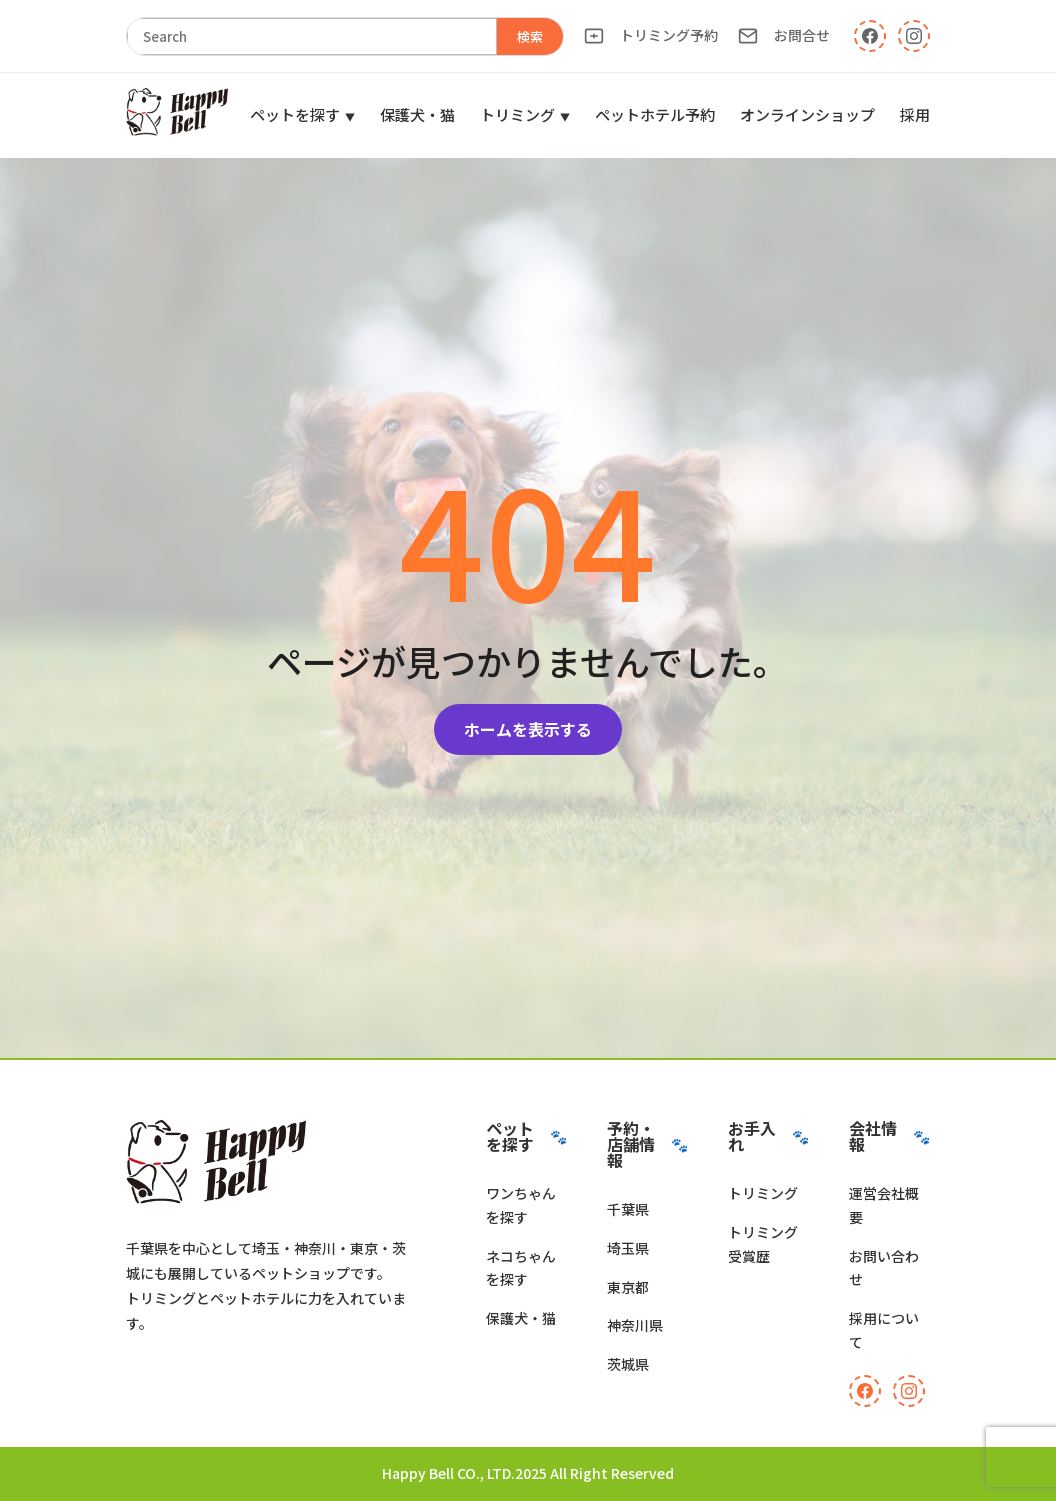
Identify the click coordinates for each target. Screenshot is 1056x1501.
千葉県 (628, 1209)
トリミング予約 (651, 35)
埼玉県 (628, 1248)
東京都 (628, 1287)
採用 (915, 114)
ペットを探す (295, 114)
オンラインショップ (807, 114)
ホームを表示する (528, 729)
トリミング (517, 114)
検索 (530, 36)
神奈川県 (635, 1325)
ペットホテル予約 (655, 114)
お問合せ (784, 35)
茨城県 (628, 1364)
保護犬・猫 (417, 114)
